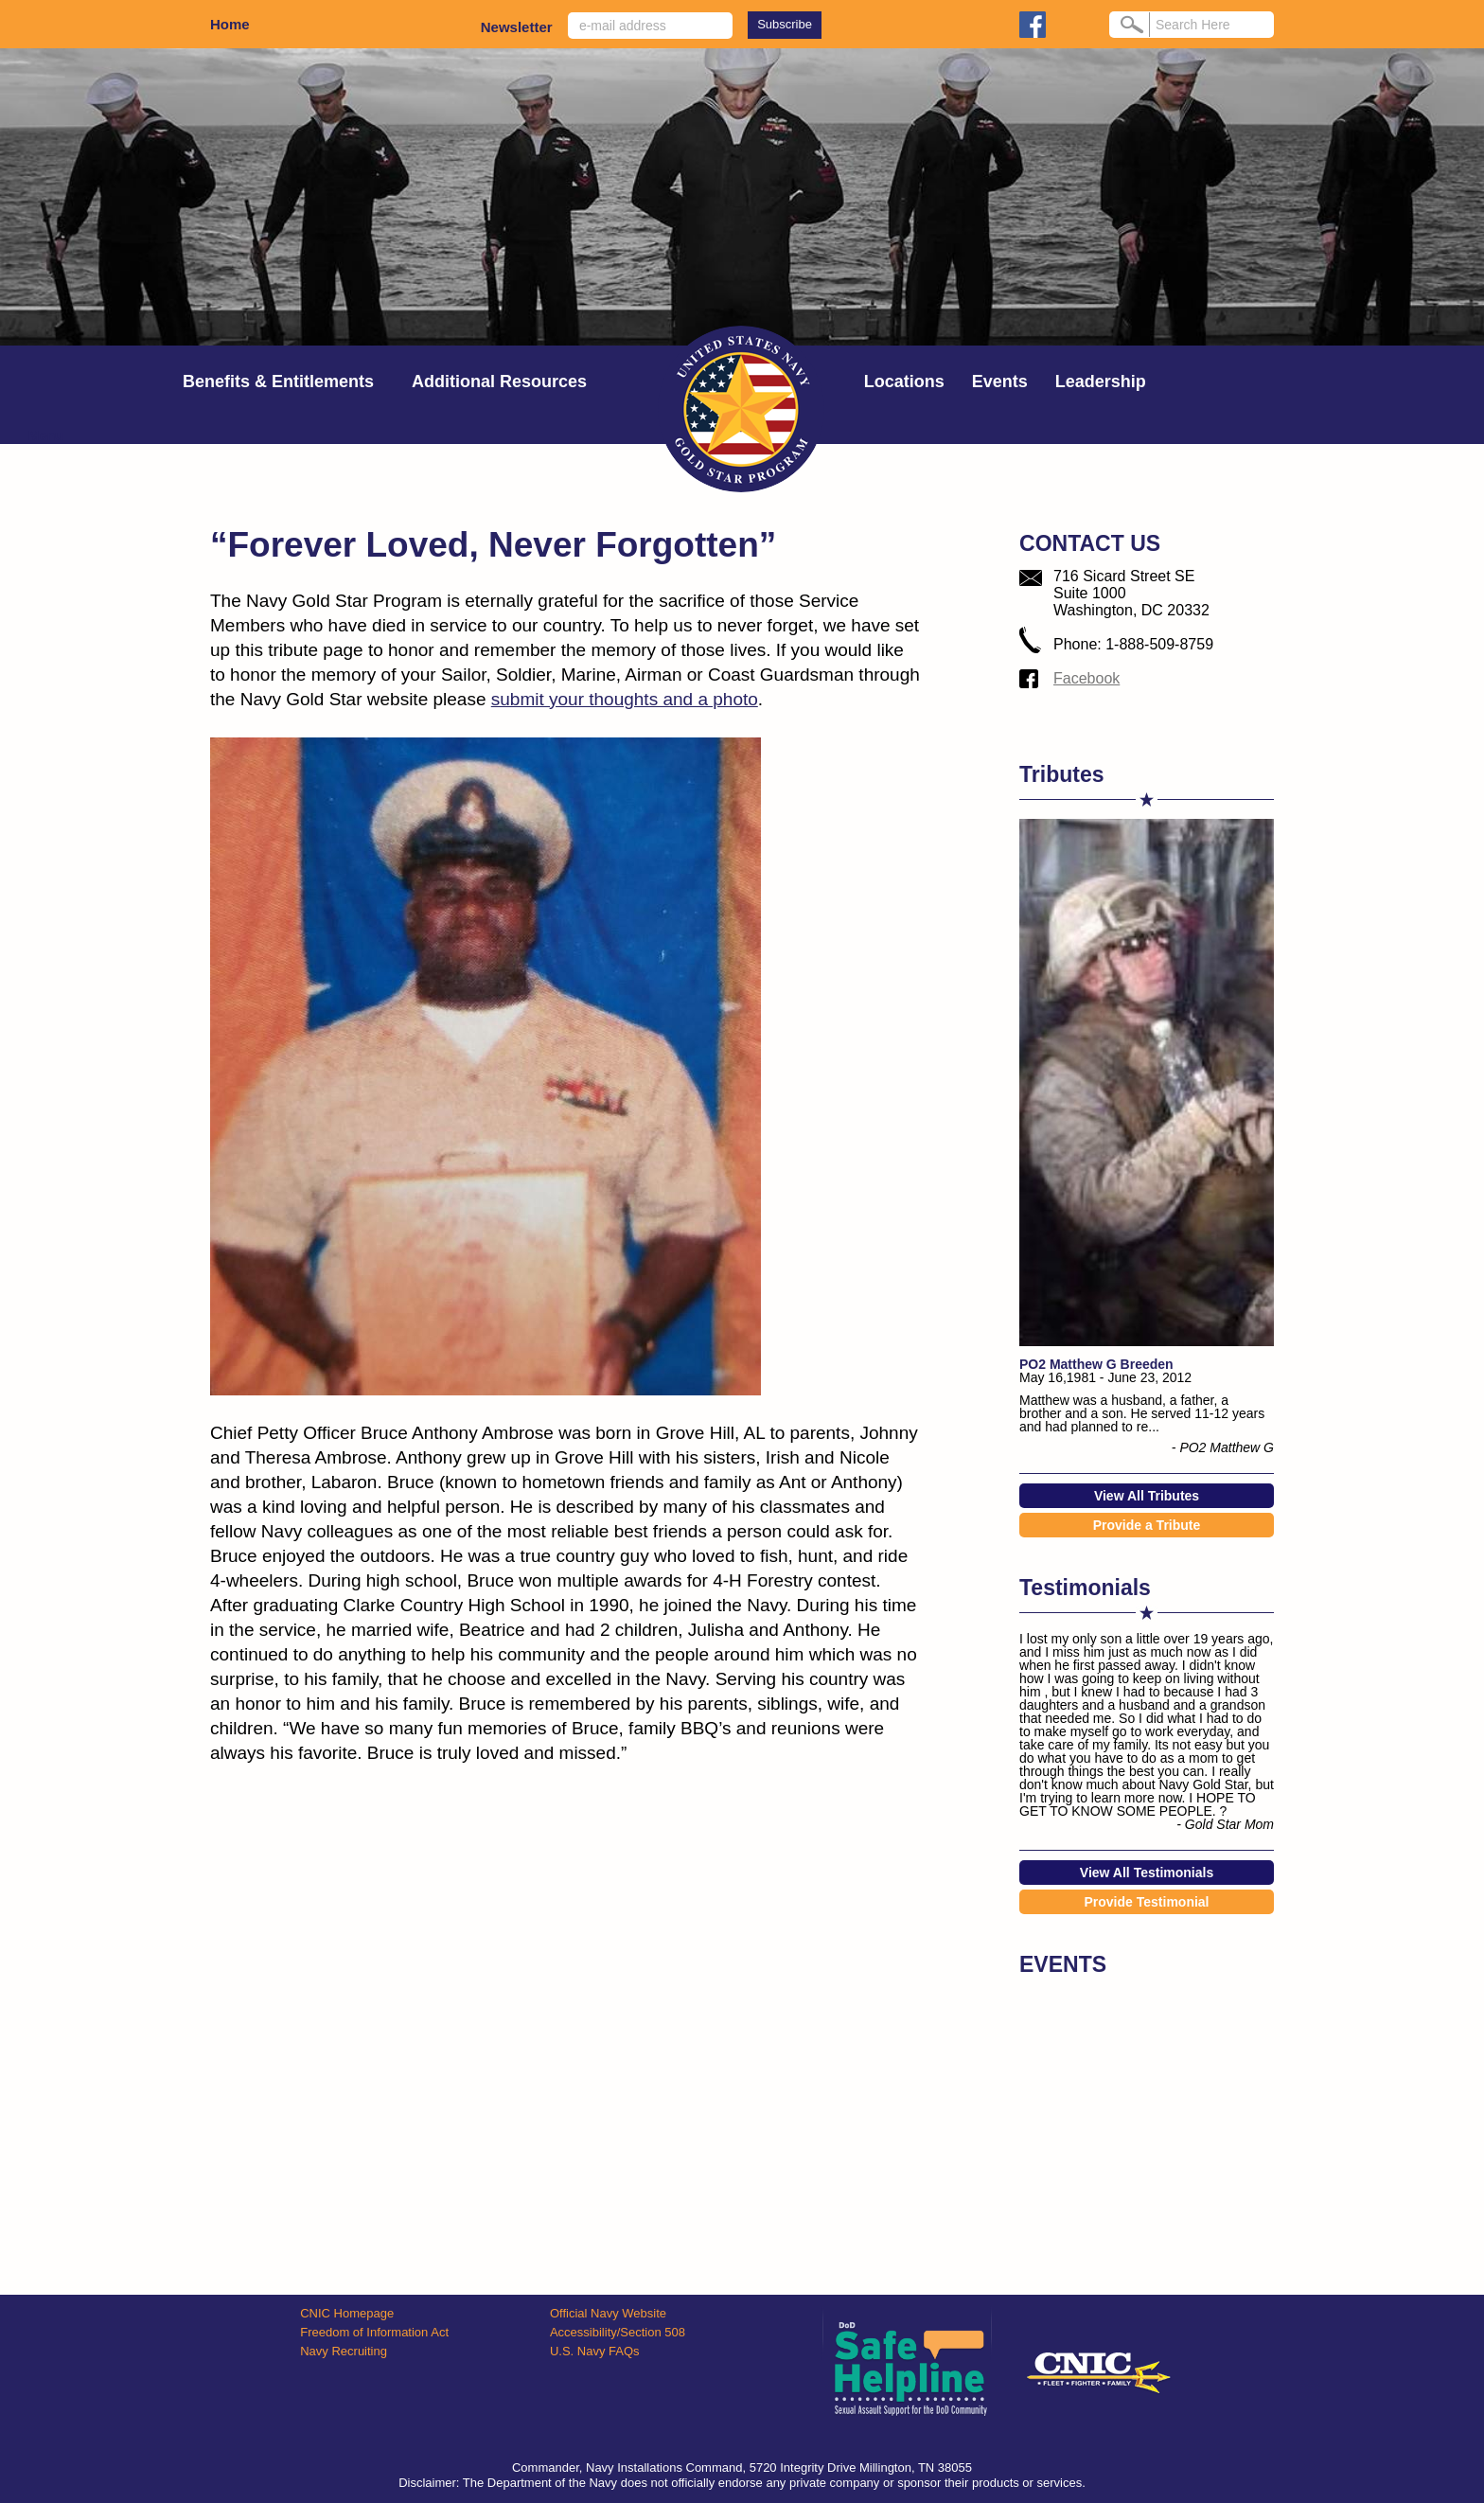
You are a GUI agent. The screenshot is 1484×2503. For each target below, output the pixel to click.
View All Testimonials (1146, 1872)
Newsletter (517, 27)
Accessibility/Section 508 (617, 2332)
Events (1000, 381)
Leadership (1100, 381)
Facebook (1086, 678)
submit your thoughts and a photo (624, 699)
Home (230, 24)
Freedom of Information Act (374, 2332)
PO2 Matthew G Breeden (1096, 1364)
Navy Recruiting (343, 2351)
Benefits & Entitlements (278, 381)
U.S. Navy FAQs (595, 2351)
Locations (904, 381)
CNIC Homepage (347, 2313)
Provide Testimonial (1147, 1901)
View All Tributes (1146, 1495)
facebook (1032, 24)
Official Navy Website (608, 2313)
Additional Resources (499, 381)
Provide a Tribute (1147, 1525)
